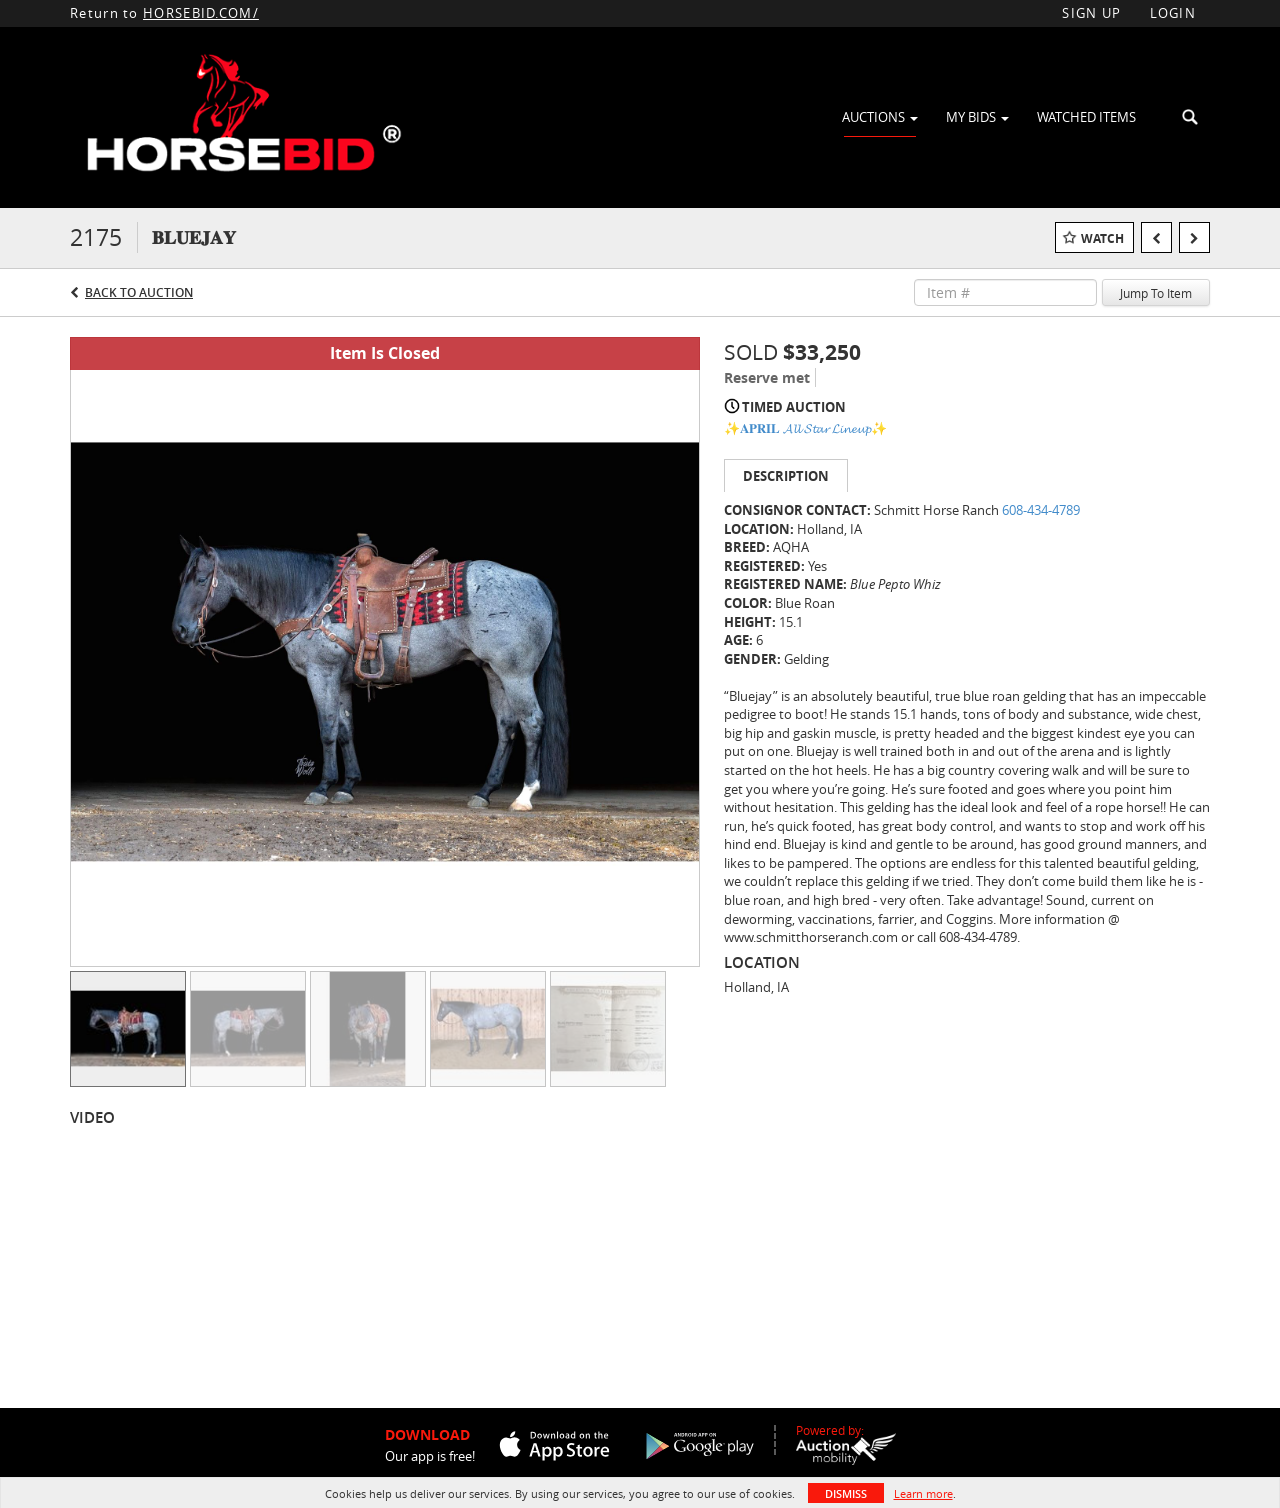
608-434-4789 (1041, 510)
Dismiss (846, 1493)
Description (786, 476)
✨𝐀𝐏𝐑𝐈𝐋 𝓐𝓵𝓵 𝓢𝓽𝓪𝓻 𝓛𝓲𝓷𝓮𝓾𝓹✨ (805, 428)
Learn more (923, 1493)
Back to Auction (139, 292)
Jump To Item (1156, 293)
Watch (1102, 238)
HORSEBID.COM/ (201, 13)
